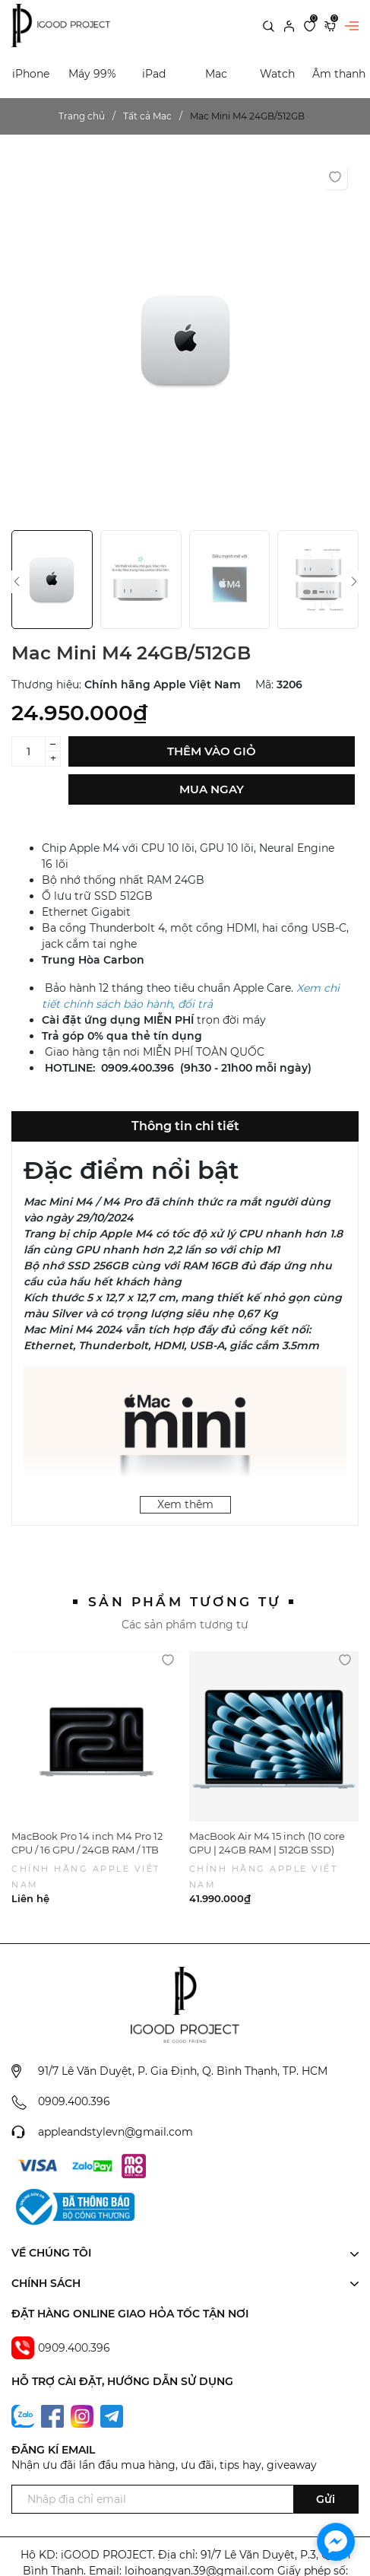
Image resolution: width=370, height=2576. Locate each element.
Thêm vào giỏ (211, 751)
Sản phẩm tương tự (185, 1601)
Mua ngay (211, 789)
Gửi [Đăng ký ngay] (325, 2499)
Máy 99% (92, 74)
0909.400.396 (74, 2101)
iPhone (30, 74)
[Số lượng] (28, 751)
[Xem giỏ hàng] (330, 25)
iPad (154, 74)
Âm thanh (338, 74)
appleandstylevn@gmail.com (115, 2132)
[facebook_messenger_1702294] (336, 2542)
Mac (216, 74)
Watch (277, 74)
